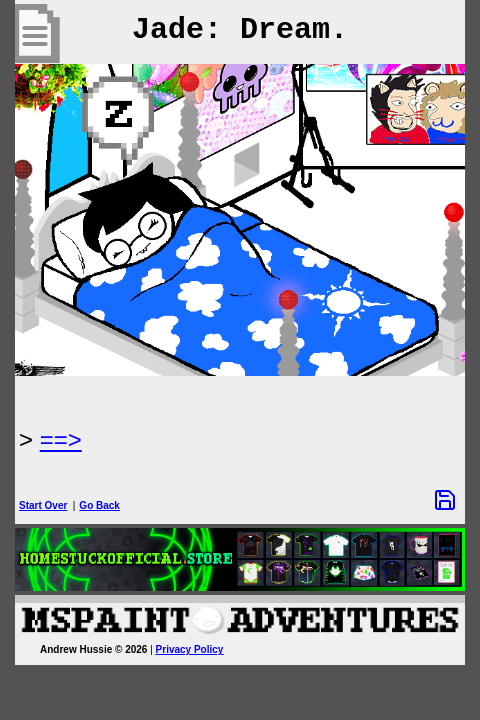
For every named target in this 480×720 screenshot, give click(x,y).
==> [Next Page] (61, 439)
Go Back (99, 505)
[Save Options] (445, 500)
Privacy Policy (190, 649)
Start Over (43, 505)
